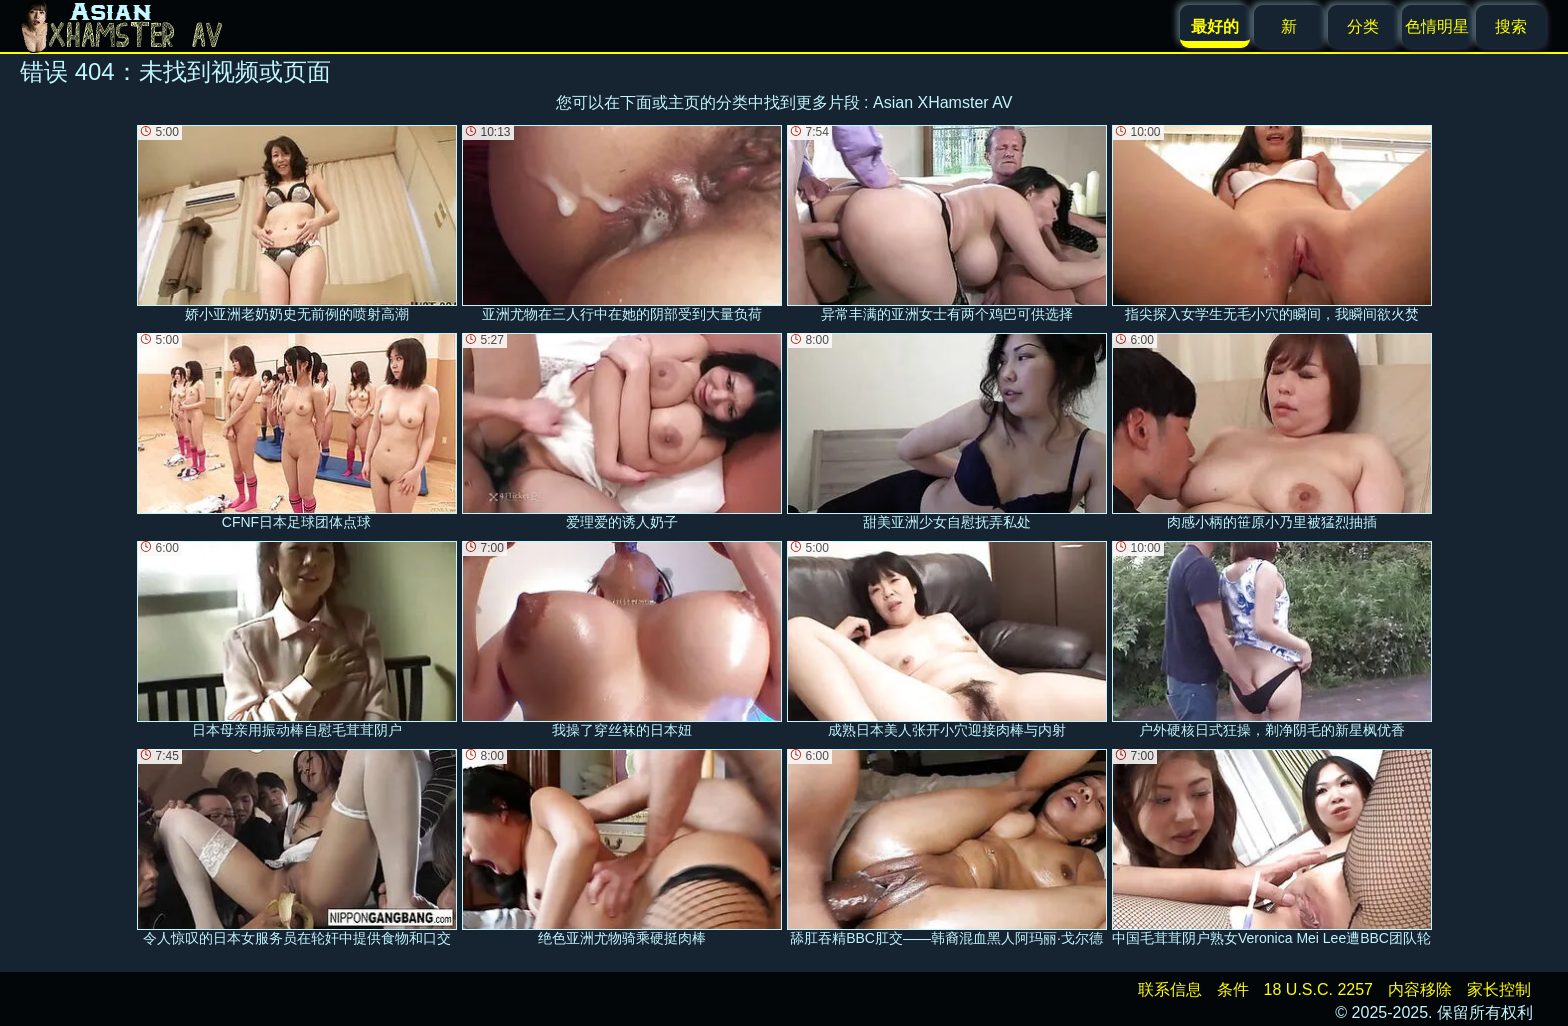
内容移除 (1420, 989)
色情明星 (1437, 26)
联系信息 (1170, 989)
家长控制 (1499, 989)
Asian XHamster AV (942, 102)
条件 (1233, 989)
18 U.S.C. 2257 (1318, 989)
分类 (1363, 26)
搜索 (1511, 26)
